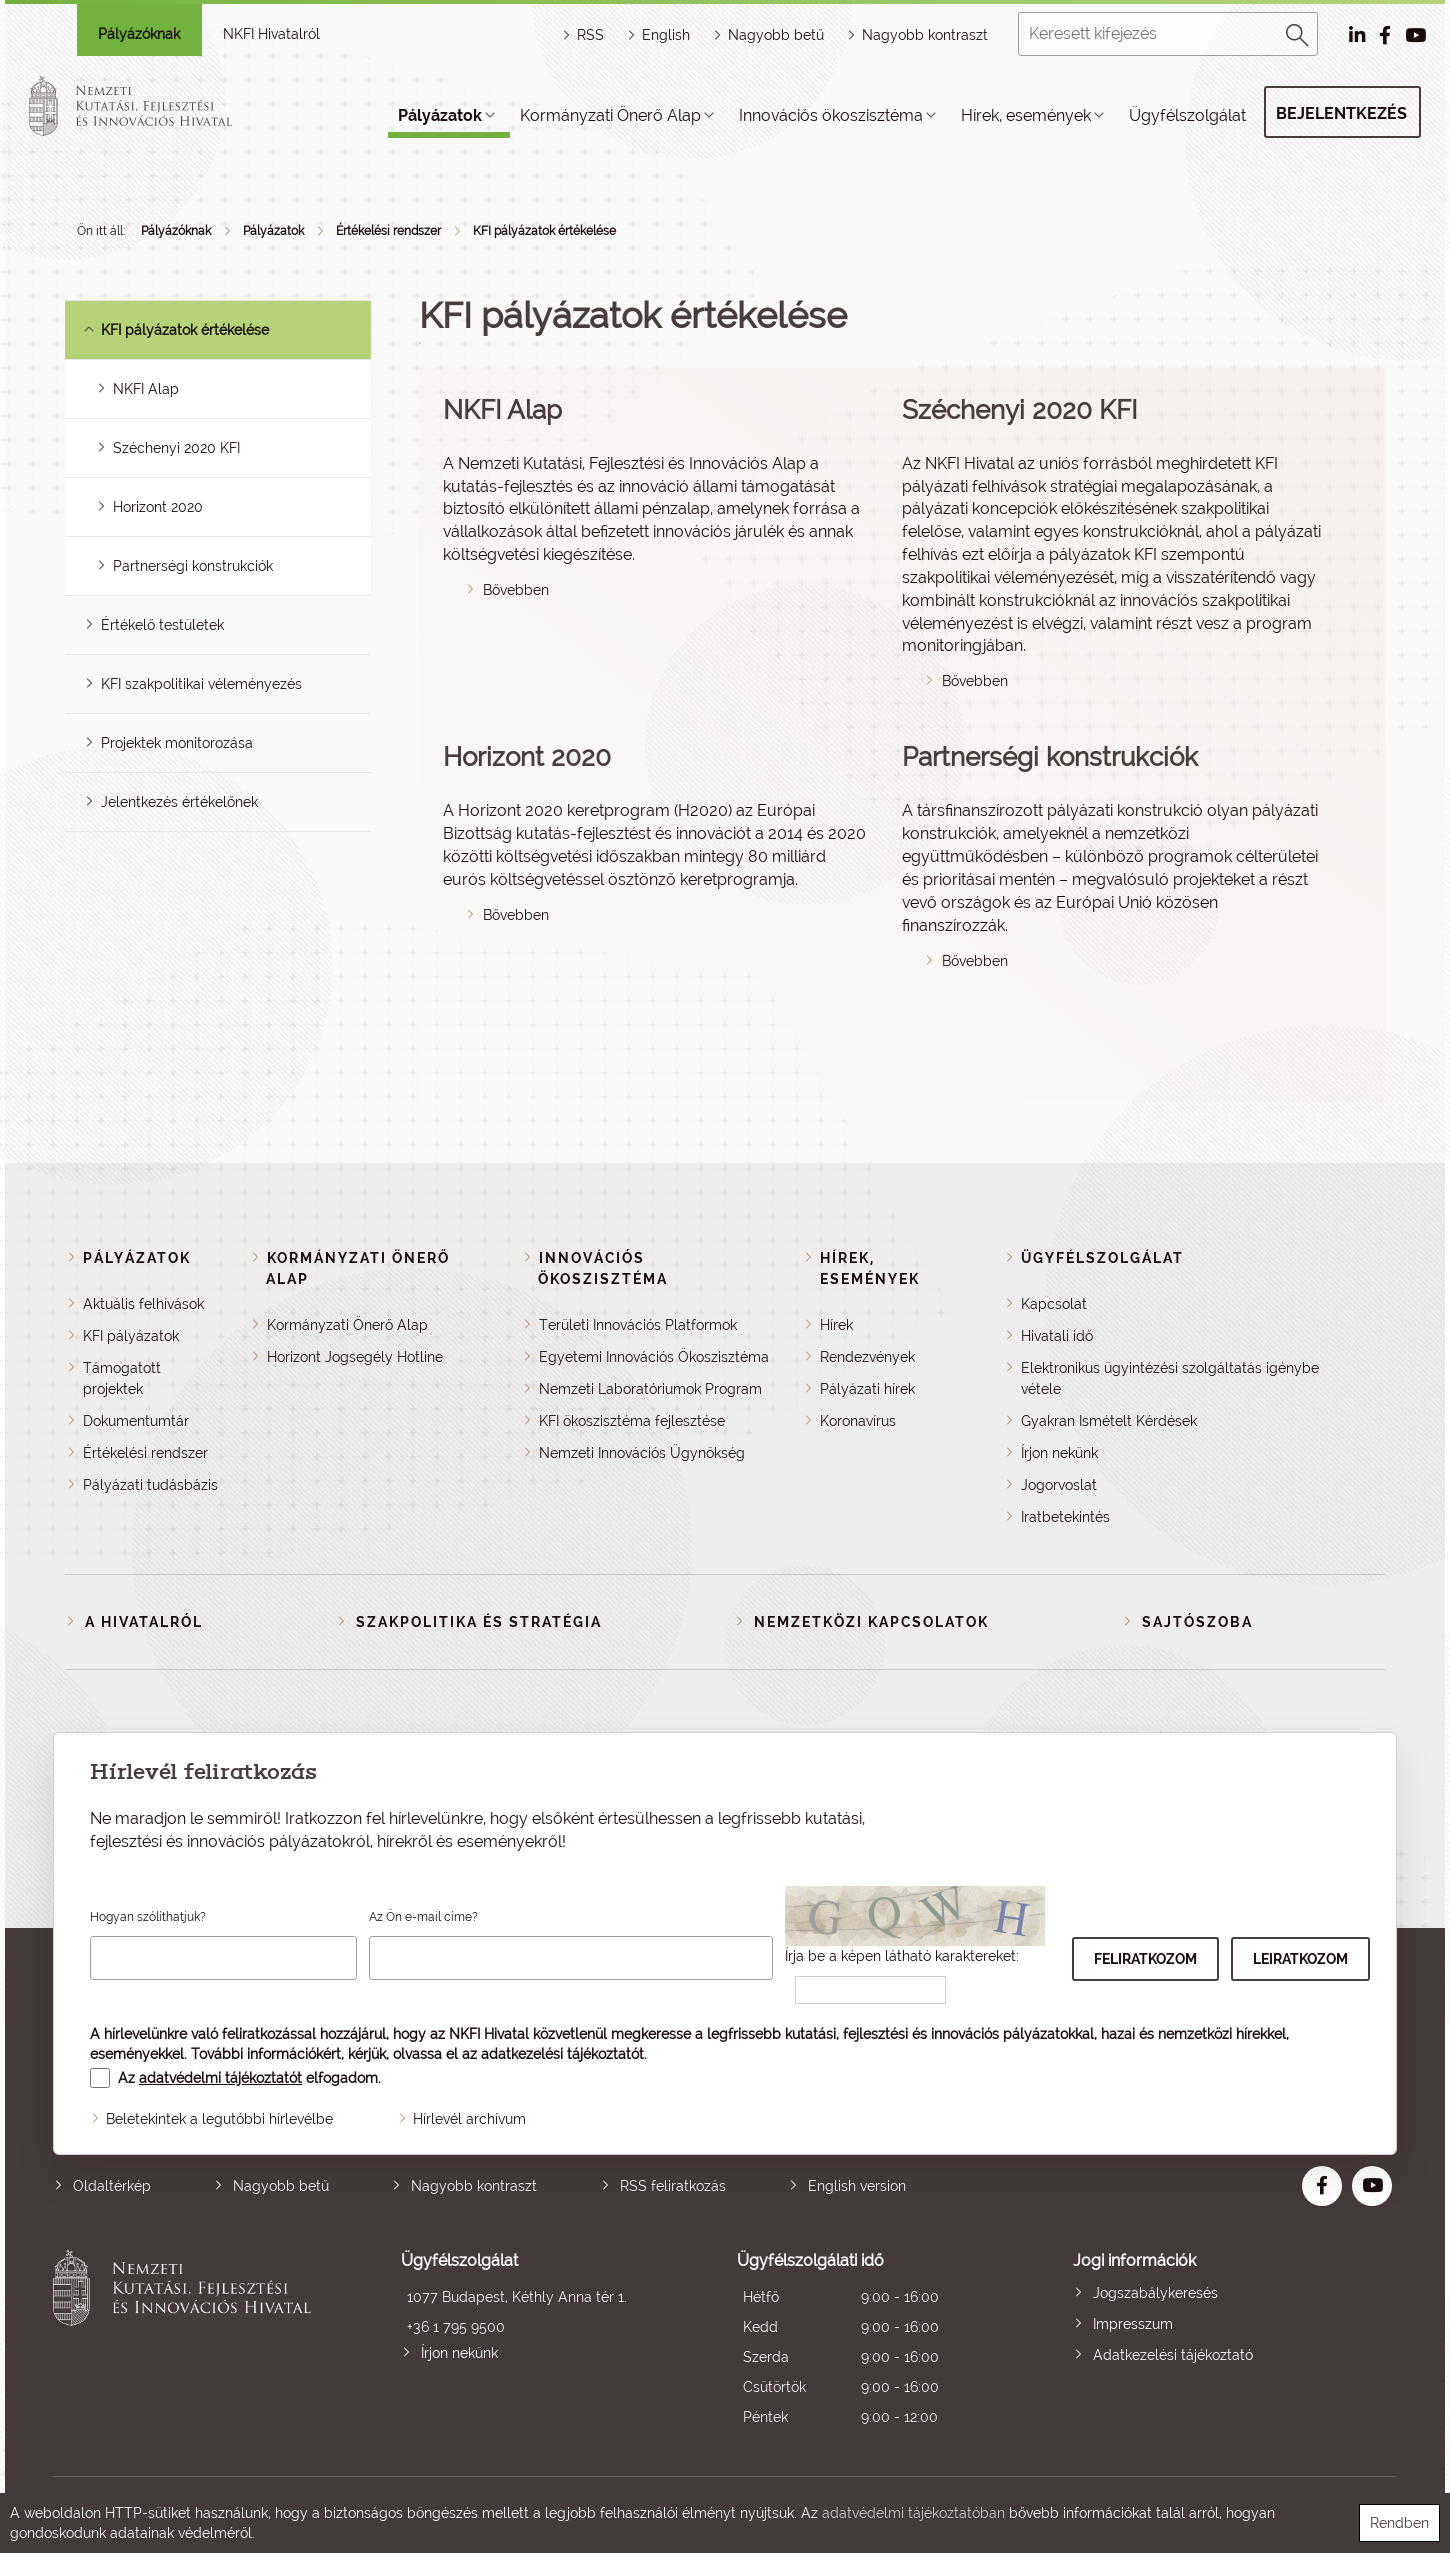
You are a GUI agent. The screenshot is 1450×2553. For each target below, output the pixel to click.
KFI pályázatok (131, 1336)
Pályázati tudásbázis (150, 1485)
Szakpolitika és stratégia (479, 1622)
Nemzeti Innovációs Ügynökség (642, 1453)
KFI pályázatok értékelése (544, 231)
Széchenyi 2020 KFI (176, 448)
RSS (590, 35)
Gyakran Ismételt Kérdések (1109, 1421)
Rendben (1399, 2523)
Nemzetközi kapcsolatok (871, 1622)
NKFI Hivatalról (271, 34)
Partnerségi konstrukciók (193, 566)
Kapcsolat (1054, 1304)
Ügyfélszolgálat (1187, 115)
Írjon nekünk (1059, 1453)
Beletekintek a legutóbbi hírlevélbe (219, 2119)
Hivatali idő (1057, 1336)
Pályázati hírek (867, 1389)
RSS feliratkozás (673, 2186)
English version (857, 2186)
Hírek (836, 1325)
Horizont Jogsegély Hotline (355, 1357)
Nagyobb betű (281, 2186)
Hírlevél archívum (469, 2119)
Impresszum (1133, 2324)
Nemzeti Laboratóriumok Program (650, 1389)
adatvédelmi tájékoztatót (220, 2078)
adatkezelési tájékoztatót (562, 2054)
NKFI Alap (146, 389)
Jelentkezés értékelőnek (179, 802)
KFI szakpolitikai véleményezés (201, 684)
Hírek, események (1026, 115)
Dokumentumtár (136, 1421)
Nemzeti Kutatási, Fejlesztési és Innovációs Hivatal (187, 2341)
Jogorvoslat (1059, 1485)
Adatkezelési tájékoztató (1173, 2355)
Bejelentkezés (1341, 113)
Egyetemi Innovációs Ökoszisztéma (654, 1357)
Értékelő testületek (162, 625)
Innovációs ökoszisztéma (831, 115)
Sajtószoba (1197, 1622)
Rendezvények (867, 1357)
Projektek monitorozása (177, 743)
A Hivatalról (144, 1622)
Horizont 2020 (158, 507)
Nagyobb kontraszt (925, 35)
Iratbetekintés (1065, 1517)
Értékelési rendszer (388, 231)
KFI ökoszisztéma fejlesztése (632, 1421)
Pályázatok (440, 115)
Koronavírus (858, 1421)
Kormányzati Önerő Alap (610, 115)
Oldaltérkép (112, 2186)
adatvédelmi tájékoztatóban (913, 2513)
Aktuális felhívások (143, 1304)
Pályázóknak (139, 34)
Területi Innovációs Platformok (638, 1325)
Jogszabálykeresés (1155, 2293)
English (666, 35)
